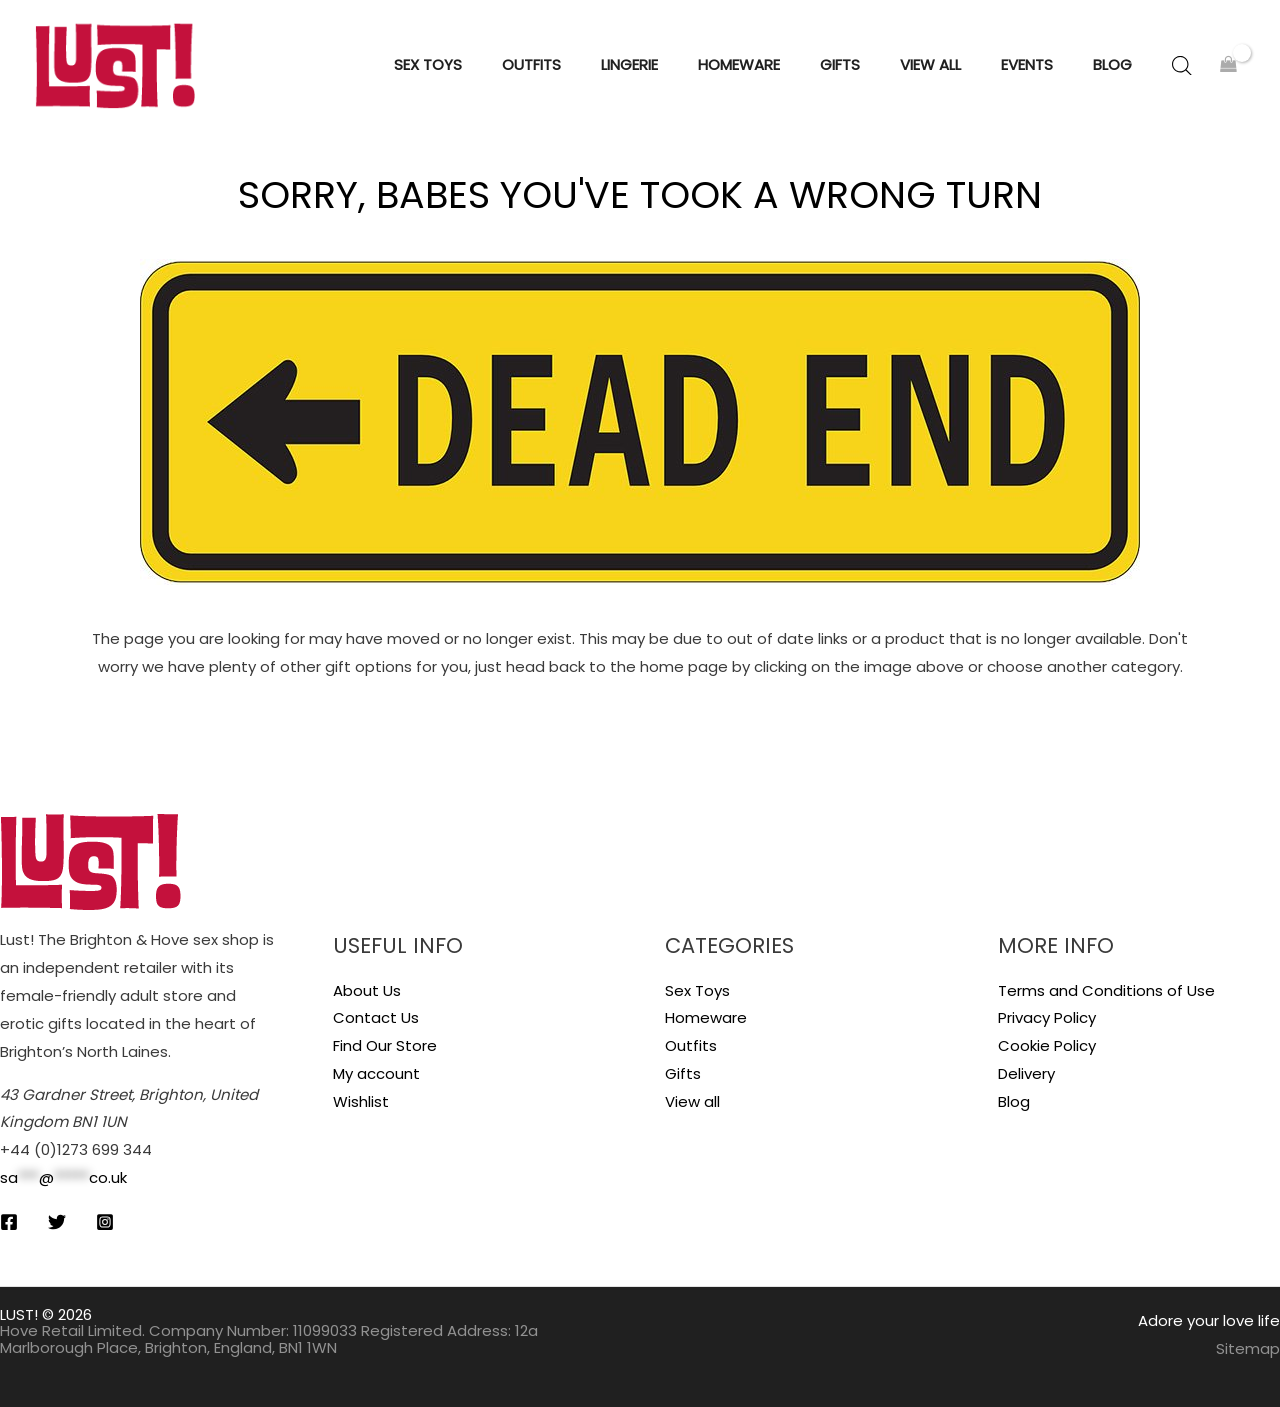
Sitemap (1248, 1348)
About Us (367, 990)
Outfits (691, 1045)
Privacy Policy (1047, 1017)
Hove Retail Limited (71, 1330)
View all (692, 1101)
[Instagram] (105, 1222)
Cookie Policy (1047, 1045)
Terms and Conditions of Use (1106, 990)
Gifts (683, 1073)
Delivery (1026, 1073)
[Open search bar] (1182, 65)
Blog (1014, 1101)
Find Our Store (385, 1045)
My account (376, 1073)
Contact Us (376, 1017)
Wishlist (361, 1101)
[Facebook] (9, 1222)
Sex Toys (697, 990)
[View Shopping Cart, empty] (1228, 65)
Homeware (706, 1017)
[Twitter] (57, 1222)
